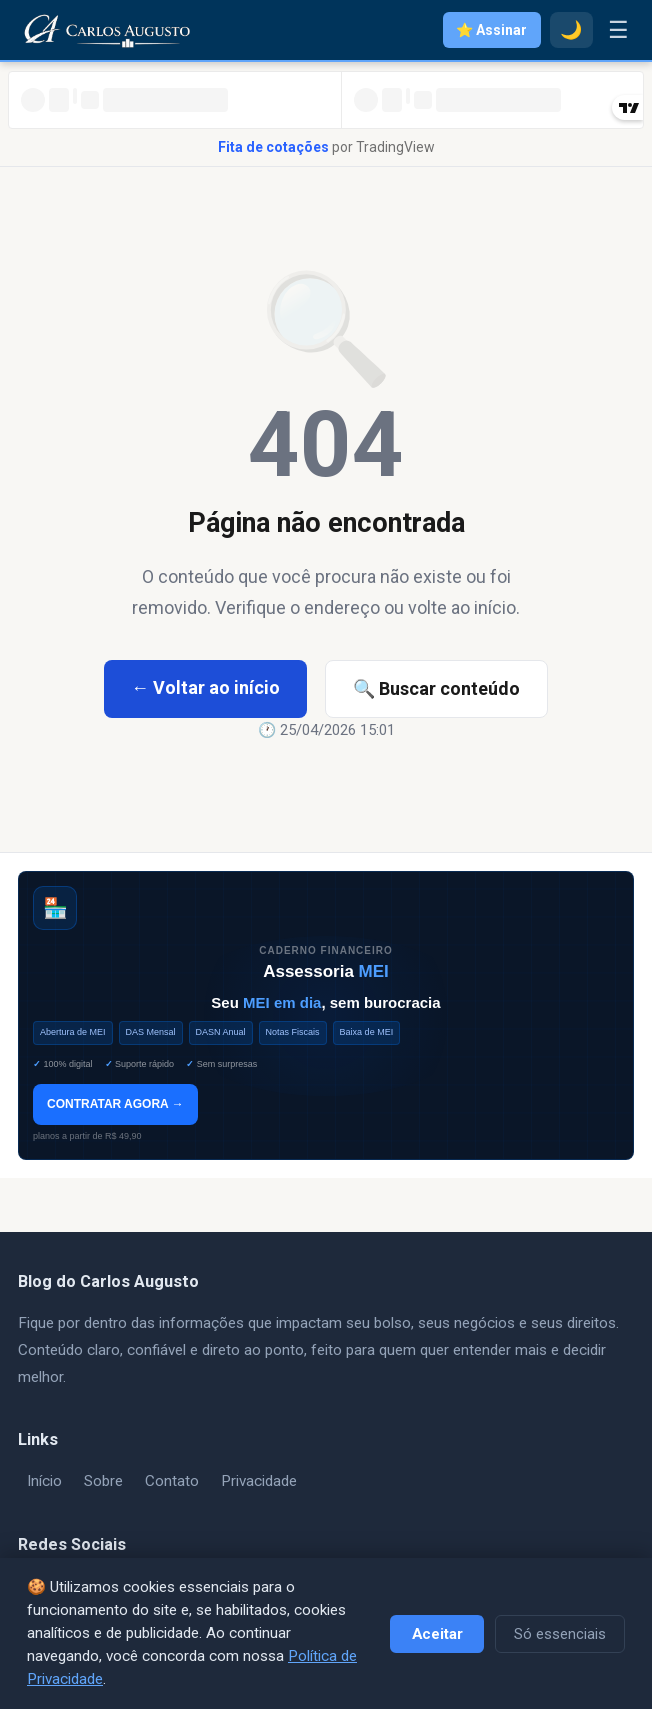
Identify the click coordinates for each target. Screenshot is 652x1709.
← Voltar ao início (205, 687)
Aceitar (437, 1634)
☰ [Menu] (618, 30)
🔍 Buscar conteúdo (436, 688)
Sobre (103, 1481)
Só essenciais (560, 1634)
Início (44, 1481)
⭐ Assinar (491, 30)
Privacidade (259, 1481)
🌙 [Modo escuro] (571, 30)
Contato (172, 1481)
